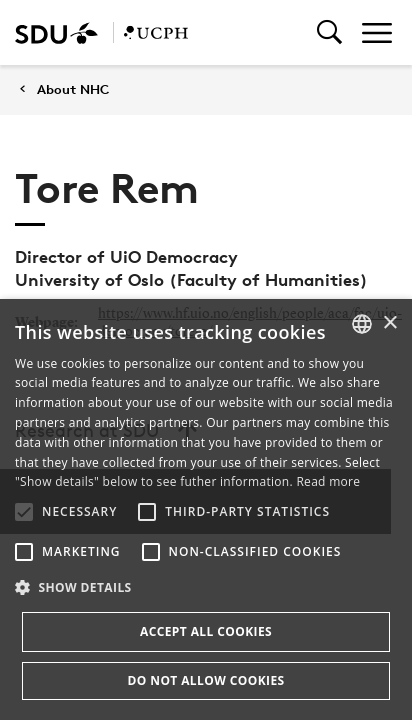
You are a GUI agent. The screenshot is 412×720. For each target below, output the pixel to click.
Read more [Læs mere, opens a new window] (328, 481)
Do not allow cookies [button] (205, 680)
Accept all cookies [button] (206, 631)
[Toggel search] (329, 32)
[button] (24, 512)
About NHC (73, 89)
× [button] (389, 323)
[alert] (206, 509)
